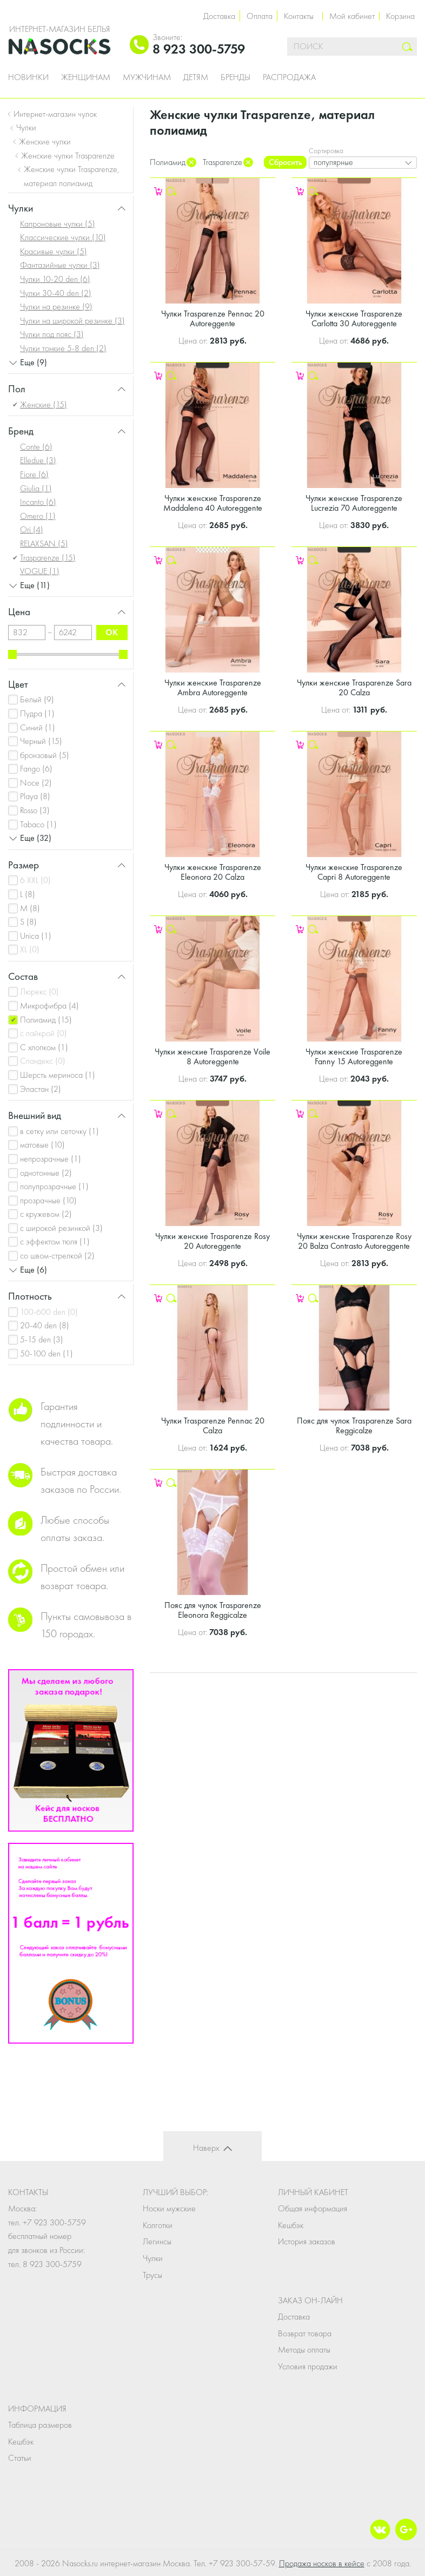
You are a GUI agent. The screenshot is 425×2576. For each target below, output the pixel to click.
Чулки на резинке (56, 306)
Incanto (38, 502)
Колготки (157, 2225)
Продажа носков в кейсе (321, 2563)
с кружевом (46, 1214)
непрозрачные (50, 1158)
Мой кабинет (352, 16)
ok (111, 632)
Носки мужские (169, 2208)
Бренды (235, 77)
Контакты (299, 16)
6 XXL (35, 880)
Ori (31, 529)
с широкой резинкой (61, 1228)
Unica (35, 935)
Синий (37, 727)
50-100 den (46, 1353)
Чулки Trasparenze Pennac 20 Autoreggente (212, 318)
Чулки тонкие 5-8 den (63, 348)
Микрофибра (49, 1005)
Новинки (28, 77)
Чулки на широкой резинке (72, 320)
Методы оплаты (304, 2349)
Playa (35, 796)
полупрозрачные (54, 1186)
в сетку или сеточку (59, 1131)
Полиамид (46, 1019)
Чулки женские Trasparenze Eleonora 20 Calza (212, 871)
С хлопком (44, 1047)
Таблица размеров (40, 2424)
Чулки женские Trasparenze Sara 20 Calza (354, 687)
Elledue (38, 460)
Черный (41, 741)
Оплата (260, 16)
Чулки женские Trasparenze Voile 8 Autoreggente (212, 1056)
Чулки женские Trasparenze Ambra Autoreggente (212, 687)
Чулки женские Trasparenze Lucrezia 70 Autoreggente (354, 502)
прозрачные (48, 1200)
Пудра (37, 713)
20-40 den (44, 1325)
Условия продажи (307, 2366)
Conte (36, 446)
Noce (36, 782)
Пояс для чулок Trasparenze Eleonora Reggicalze (212, 1609)
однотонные (46, 1172)
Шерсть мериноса (57, 1075)
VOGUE (39, 571)
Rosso (35, 810)
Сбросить (285, 162)
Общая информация (312, 2208)
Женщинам (85, 77)
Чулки (153, 2258)
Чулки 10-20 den (55, 279)
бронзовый (44, 755)
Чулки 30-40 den (55, 293)
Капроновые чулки (57, 223)
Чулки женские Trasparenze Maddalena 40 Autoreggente (212, 502)
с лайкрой (43, 1033)
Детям (195, 77)
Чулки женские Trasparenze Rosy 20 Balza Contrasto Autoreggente (354, 1240)
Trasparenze (48, 557)
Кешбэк (290, 2225)
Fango (36, 768)
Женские (43, 404)
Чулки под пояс (52, 334)
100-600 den (49, 1311)
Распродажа (289, 77)
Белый (37, 699)
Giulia (36, 488)
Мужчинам (147, 77)
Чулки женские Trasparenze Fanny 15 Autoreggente (354, 1056)
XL (29, 949)
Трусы (152, 2275)
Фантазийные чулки (60, 265)
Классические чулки (63, 237)
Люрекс (39, 991)
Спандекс (42, 1060)
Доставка (219, 16)
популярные (333, 162)
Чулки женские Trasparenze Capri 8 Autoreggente (354, 871)
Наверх (206, 2147)
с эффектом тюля (55, 1241)
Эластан (40, 1089)
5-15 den (41, 1339)
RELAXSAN (44, 543)
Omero (38, 516)
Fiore (34, 474)
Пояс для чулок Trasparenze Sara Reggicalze (354, 1425)
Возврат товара (304, 2333)
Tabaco (38, 824)
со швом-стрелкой (57, 1255)
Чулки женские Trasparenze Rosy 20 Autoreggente (212, 1240)
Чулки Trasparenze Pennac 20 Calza (212, 1425)
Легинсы (157, 2241)
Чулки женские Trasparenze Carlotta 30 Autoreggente (354, 318)
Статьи (19, 2457)
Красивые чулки (53, 251)
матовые (42, 1144)
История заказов (306, 2241)
